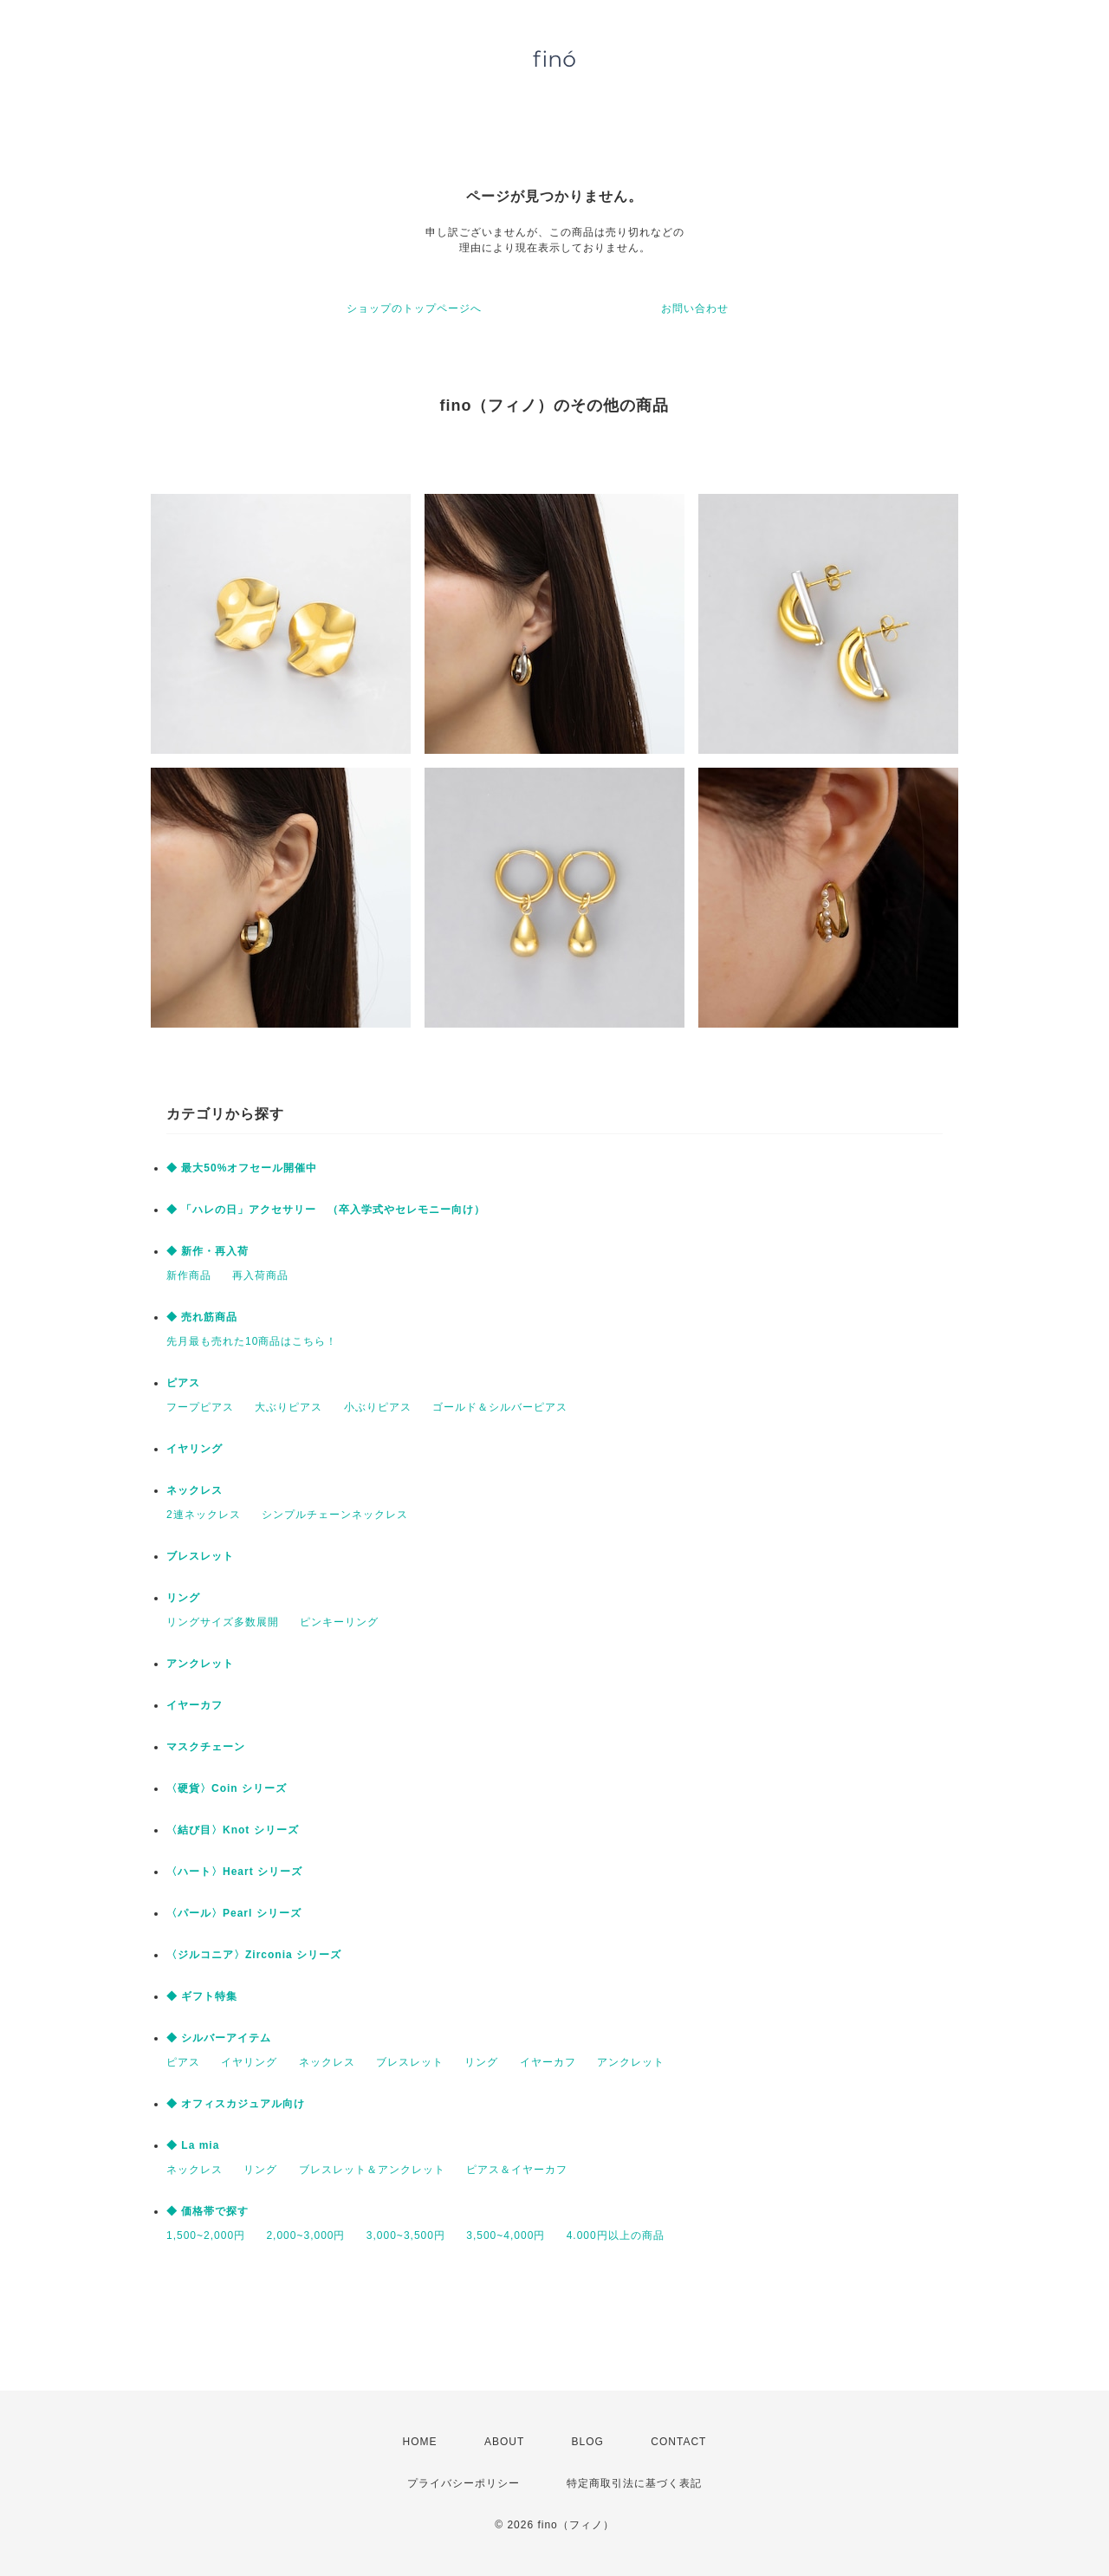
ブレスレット (200, 1556)
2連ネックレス (203, 1515)
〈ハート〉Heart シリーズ (234, 1871)
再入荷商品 (260, 1275)
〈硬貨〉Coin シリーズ (226, 1788)
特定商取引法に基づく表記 (634, 2483)
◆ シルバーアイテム (218, 2038)
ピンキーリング (339, 1622)
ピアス (183, 1383)
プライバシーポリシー (463, 2483)
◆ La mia (192, 2145)
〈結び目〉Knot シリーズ (232, 1830)
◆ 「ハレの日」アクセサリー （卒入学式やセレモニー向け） (325, 1210)
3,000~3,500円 (405, 2235)
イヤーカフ (194, 1705)
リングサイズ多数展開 (222, 1622)
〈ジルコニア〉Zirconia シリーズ (253, 1955)
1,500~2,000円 (205, 2235)
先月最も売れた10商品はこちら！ (251, 1341)
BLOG (588, 2442)
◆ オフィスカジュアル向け (235, 2104)
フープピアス (200, 1407)
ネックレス (194, 1490)
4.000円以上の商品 (616, 2235)
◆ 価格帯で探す (207, 2211)
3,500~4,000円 (505, 2235)
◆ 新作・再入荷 (207, 1251)
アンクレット (200, 1664)
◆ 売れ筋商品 (201, 1317)
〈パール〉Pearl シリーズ (234, 1913)
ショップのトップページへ (414, 308)
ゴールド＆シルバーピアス (499, 1407)
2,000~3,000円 (305, 2235)
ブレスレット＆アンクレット (372, 2170)
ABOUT (504, 2442)
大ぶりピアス (288, 1407)
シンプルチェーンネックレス (335, 1515)
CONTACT (678, 2442)
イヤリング (194, 1449)
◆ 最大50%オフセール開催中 (241, 1168)
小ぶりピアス (378, 1407)
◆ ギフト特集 (201, 1996)
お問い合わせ (695, 308)
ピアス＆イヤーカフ (516, 2170)
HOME (420, 2442)
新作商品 (188, 1275)
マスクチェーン (205, 1747)
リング (183, 1598)
